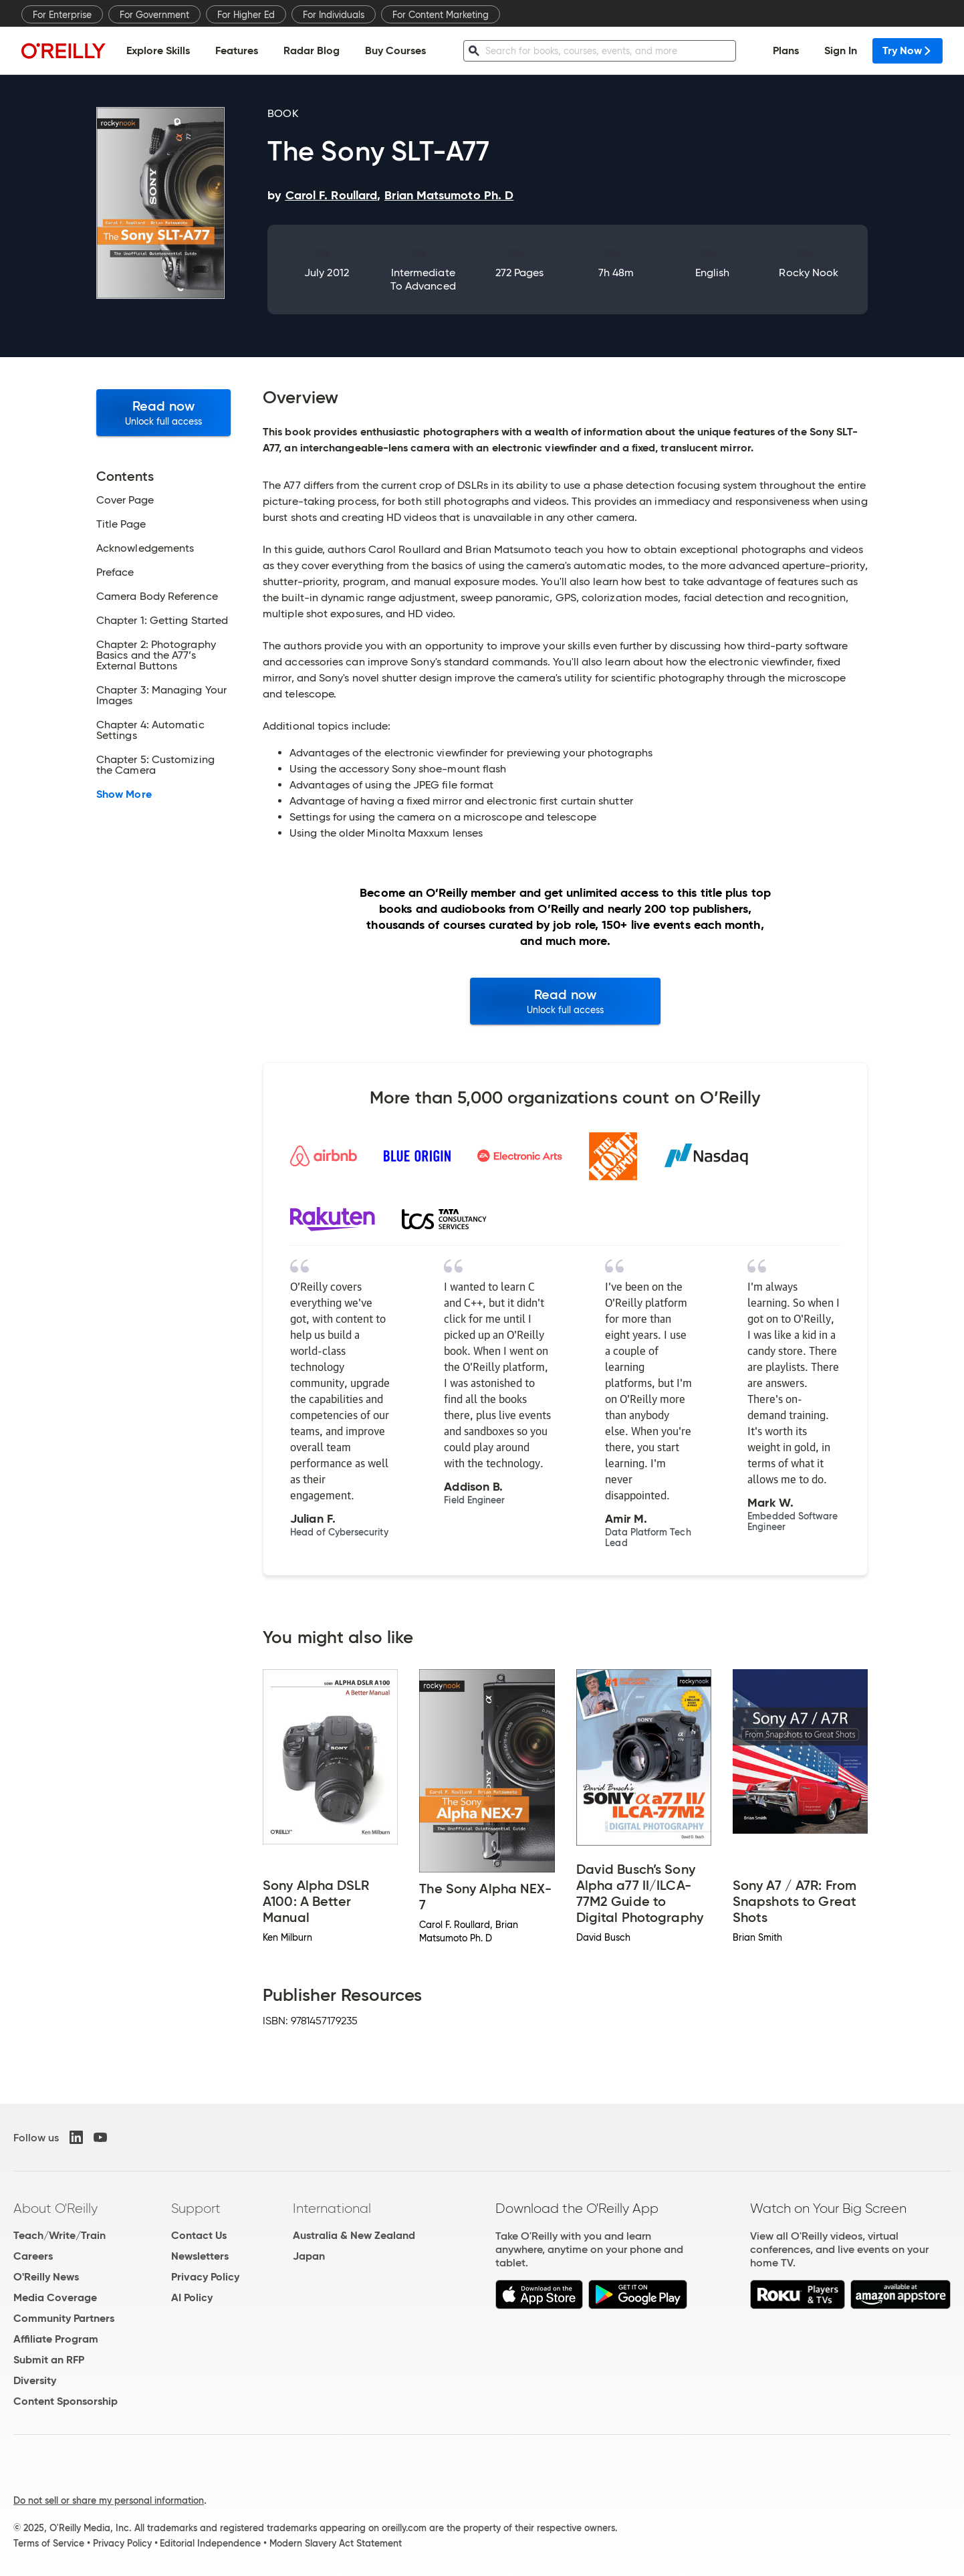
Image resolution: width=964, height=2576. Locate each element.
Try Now (907, 50)
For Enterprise (62, 15)
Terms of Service (48, 2543)
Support (196, 2208)
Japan (309, 2256)
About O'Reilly (55, 2208)
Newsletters (200, 2256)
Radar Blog (311, 50)
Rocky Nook (808, 272)
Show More (124, 794)
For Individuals (333, 15)
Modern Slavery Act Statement (335, 2543)
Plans (786, 50)
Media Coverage (55, 2297)
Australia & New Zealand (354, 2235)
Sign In (840, 50)
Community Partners (63, 2318)
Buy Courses (395, 50)
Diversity (34, 2380)
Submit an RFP (48, 2360)
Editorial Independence (210, 2543)
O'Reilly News (46, 2277)
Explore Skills (158, 50)
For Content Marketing (440, 15)
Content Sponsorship (65, 2401)
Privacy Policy (205, 2277)
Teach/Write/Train (59, 2235)
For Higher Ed (246, 15)
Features (236, 50)
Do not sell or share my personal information (108, 2500)
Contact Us (199, 2235)
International (332, 2208)
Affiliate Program (55, 2339)
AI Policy (192, 2297)
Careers (33, 2256)
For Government (154, 15)
